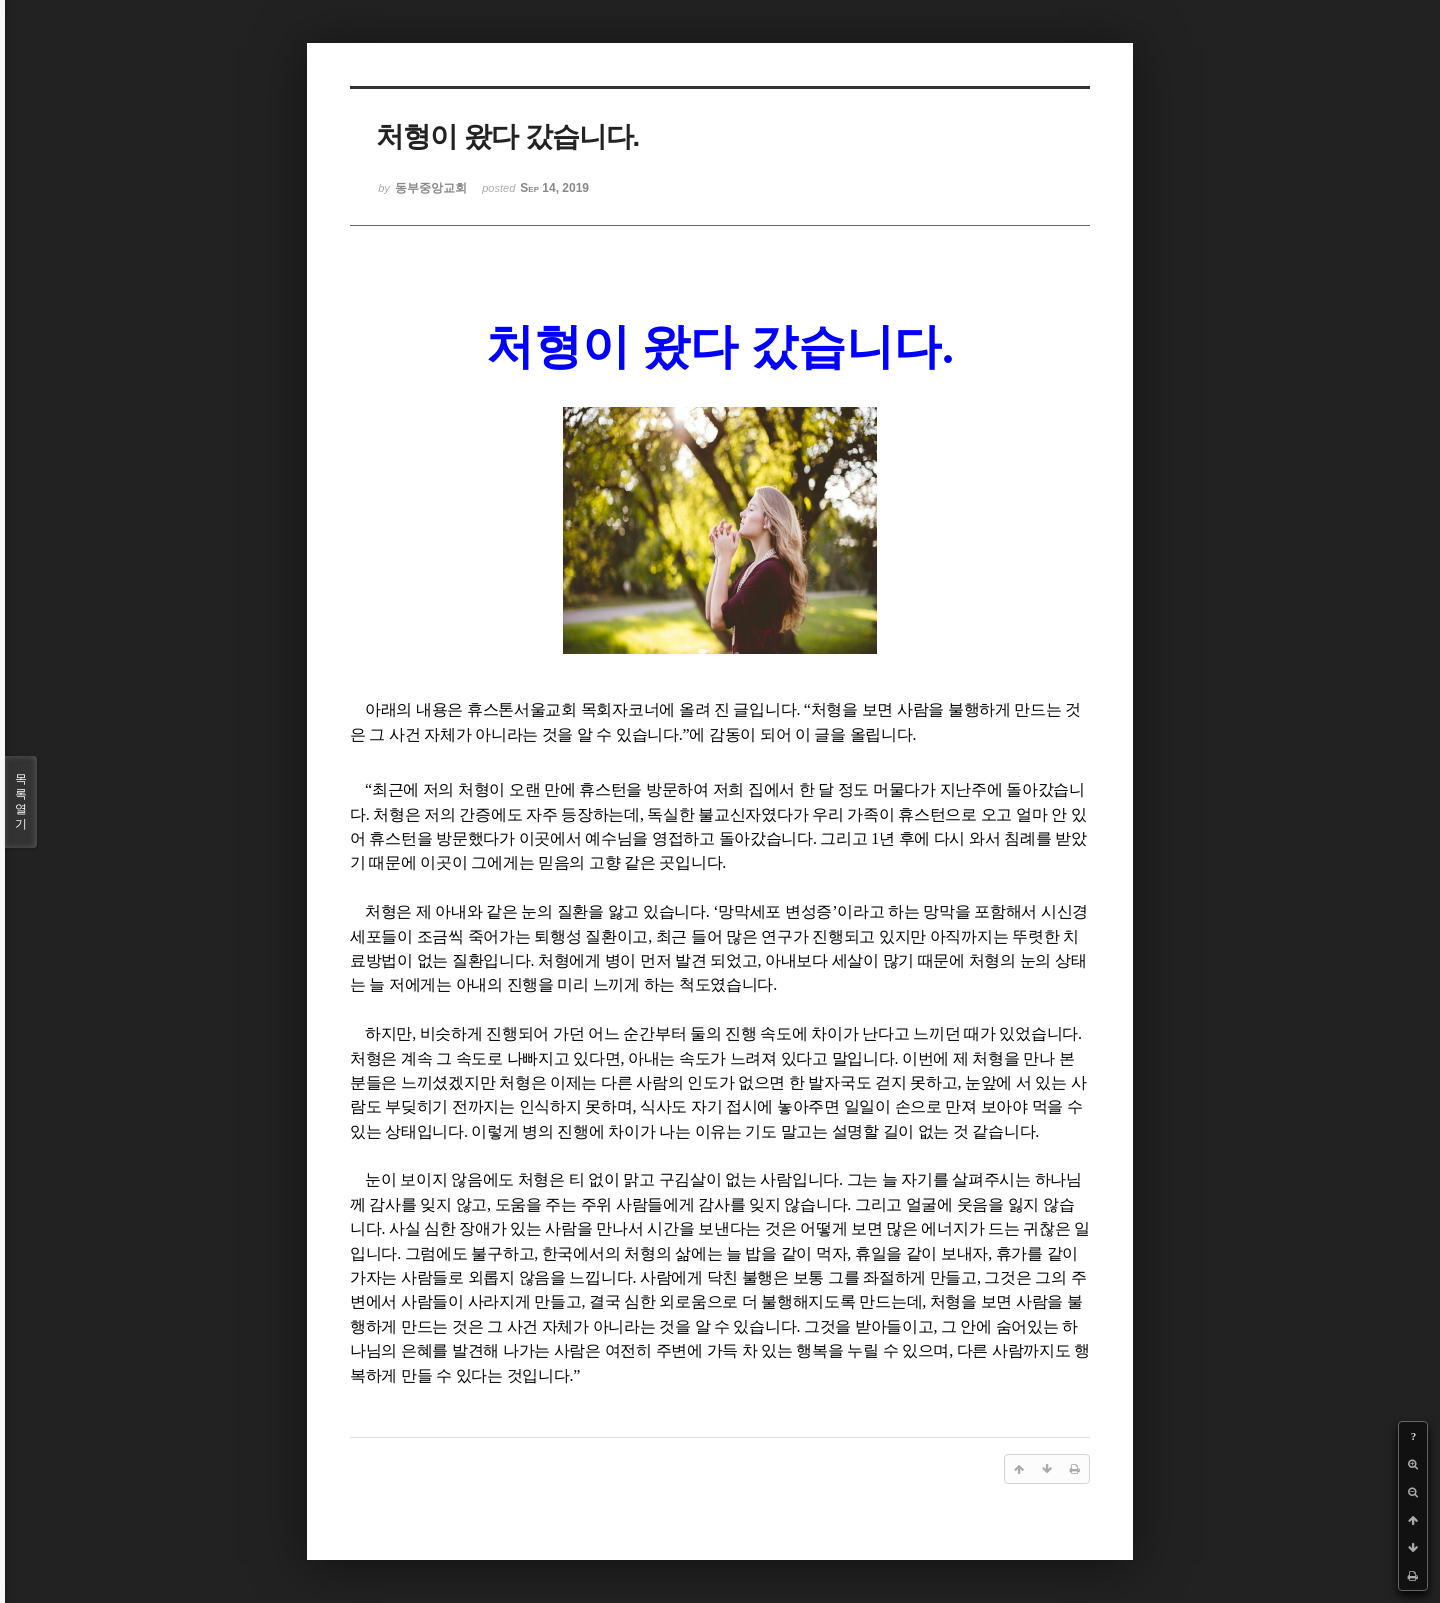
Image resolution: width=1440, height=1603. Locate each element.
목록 (21, 802)
